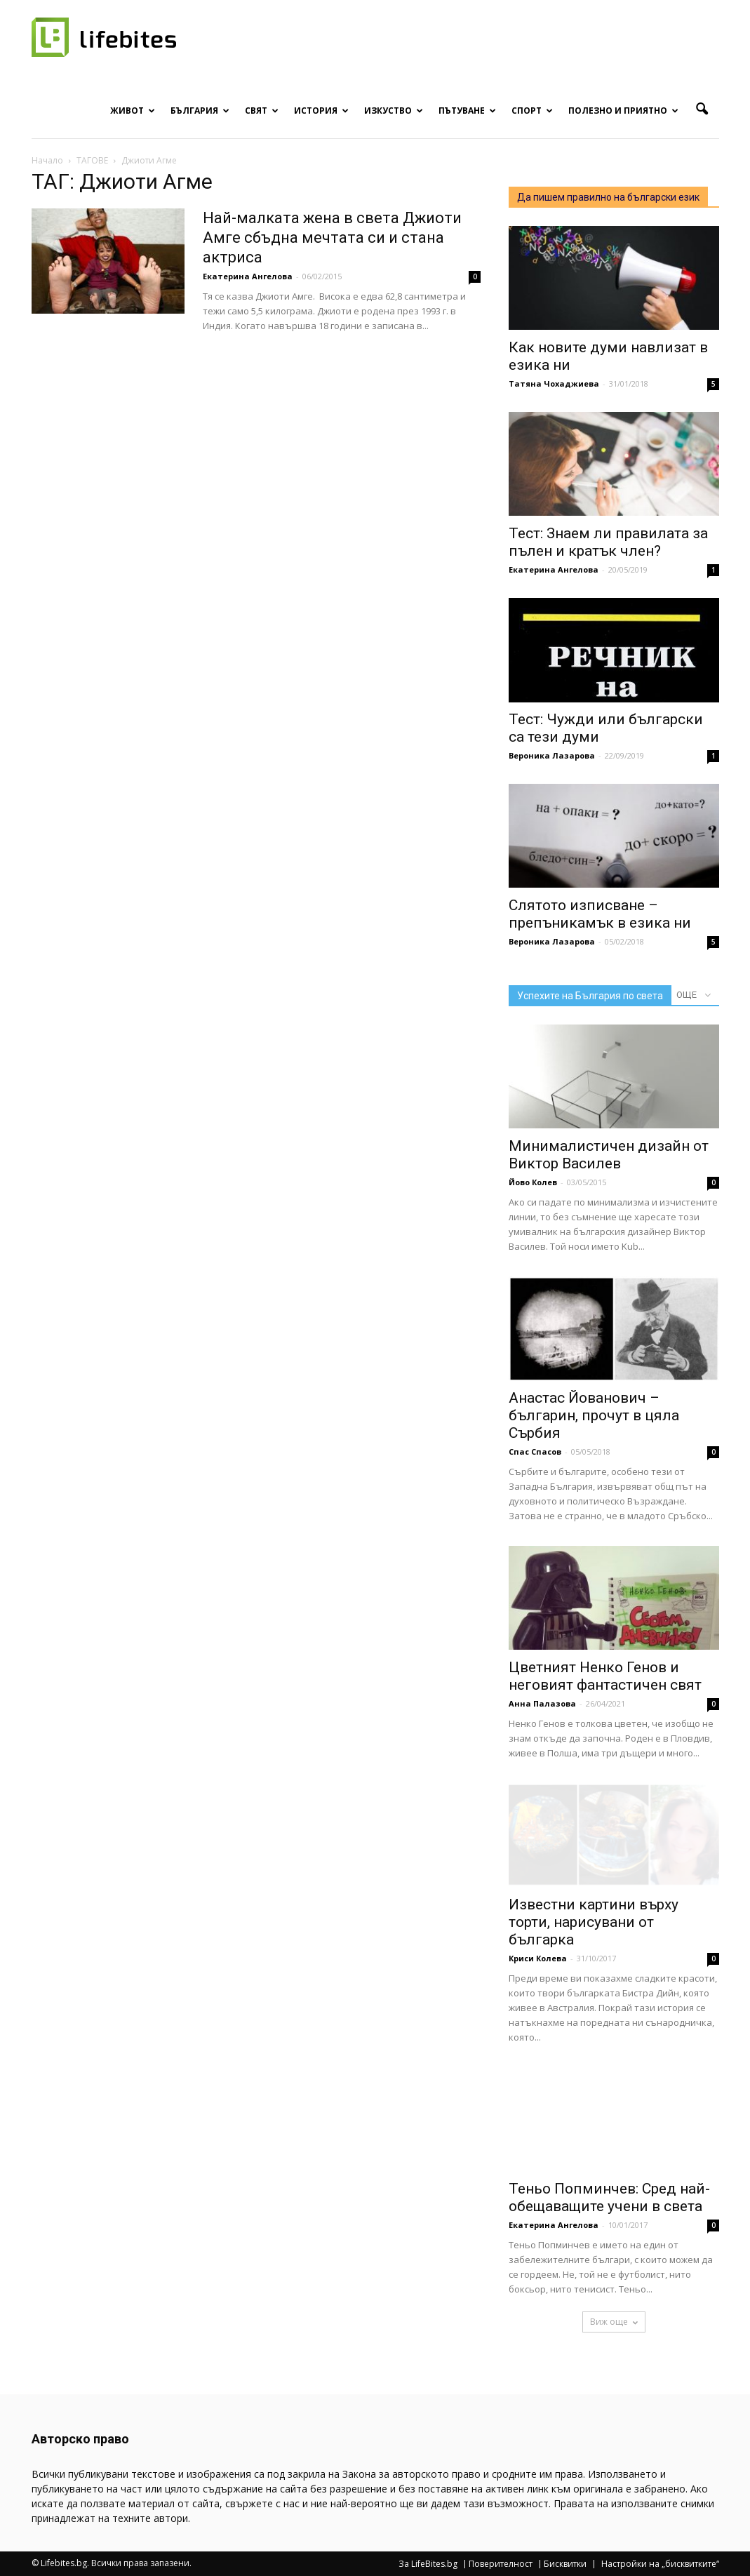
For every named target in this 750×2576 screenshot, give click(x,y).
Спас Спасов (535, 1451)
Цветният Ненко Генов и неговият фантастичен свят (605, 1676)
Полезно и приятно (623, 110)
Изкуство (393, 110)
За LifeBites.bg (428, 2564)
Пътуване (467, 110)
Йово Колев (533, 1182)
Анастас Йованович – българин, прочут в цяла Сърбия (594, 1415)
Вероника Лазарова (552, 755)
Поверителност (501, 2564)
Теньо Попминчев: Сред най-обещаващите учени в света (609, 2197)
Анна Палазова (542, 1703)
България (199, 110)
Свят (262, 110)
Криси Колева (538, 1958)
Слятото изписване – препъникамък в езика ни (600, 914)
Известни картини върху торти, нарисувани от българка (593, 1922)
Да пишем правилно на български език (608, 197)
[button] (702, 109)
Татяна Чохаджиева (554, 383)
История (321, 110)
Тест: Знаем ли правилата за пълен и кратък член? (608, 542)
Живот (132, 110)
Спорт (532, 110)
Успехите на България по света (590, 995)
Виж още (614, 2322)
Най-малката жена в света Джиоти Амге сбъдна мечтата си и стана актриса (332, 237)
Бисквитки (565, 2564)
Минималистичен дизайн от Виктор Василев (609, 1154)
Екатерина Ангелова (248, 276)
